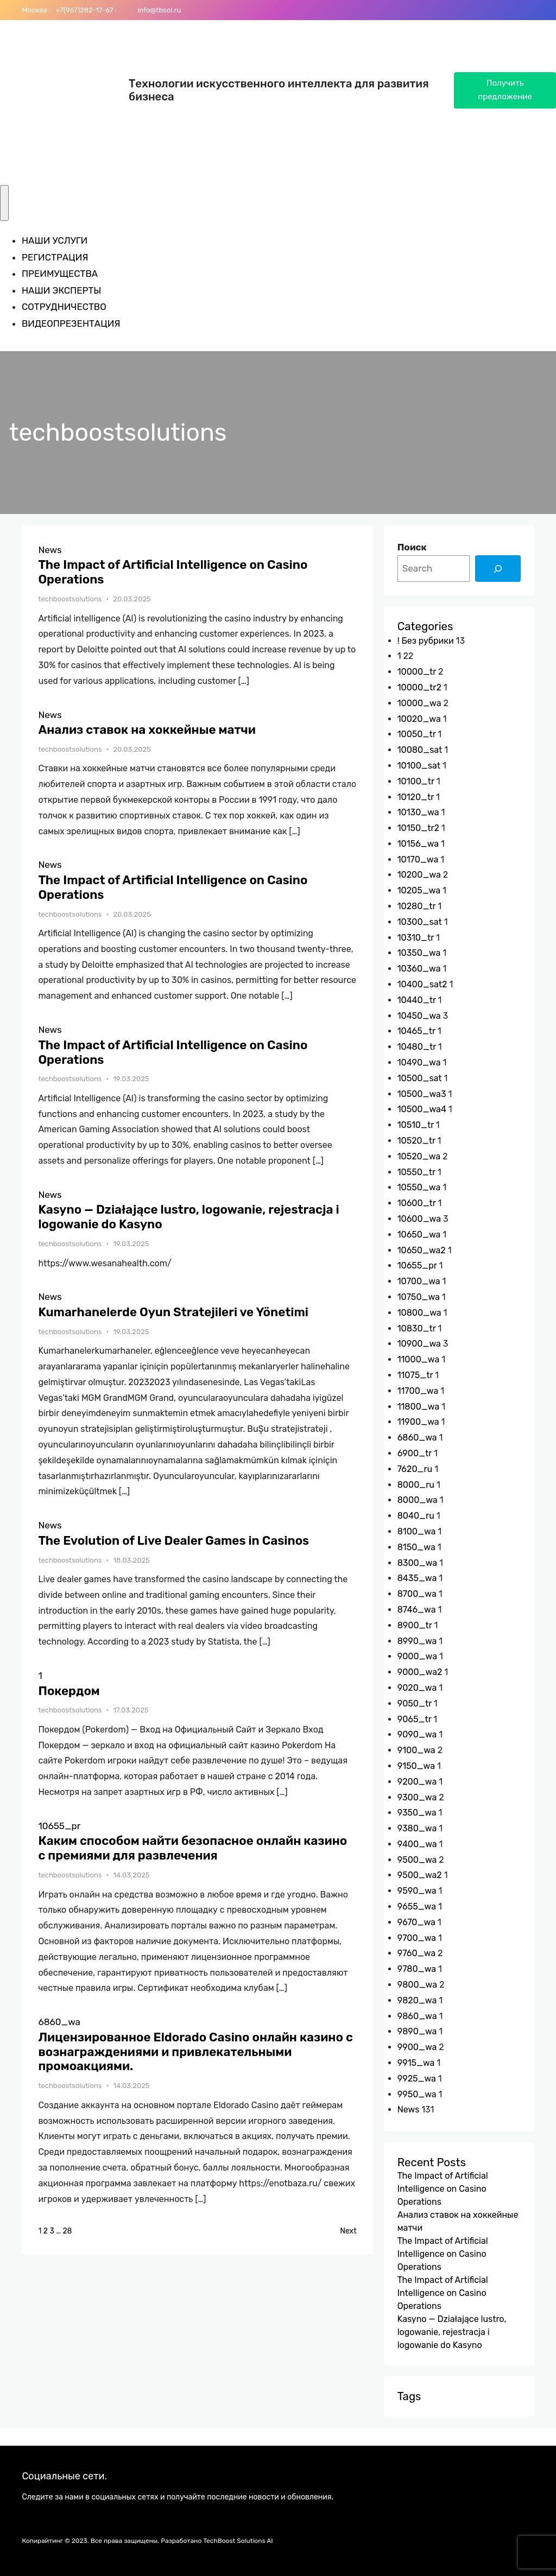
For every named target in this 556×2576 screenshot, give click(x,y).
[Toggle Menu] (4, 203)
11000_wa (418, 1359)
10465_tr (416, 1031)
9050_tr (414, 1703)
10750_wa (418, 1297)
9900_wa (417, 2047)
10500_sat (419, 1078)
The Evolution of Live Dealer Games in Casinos (173, 1541)
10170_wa (418, 859)
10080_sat (420, 750)
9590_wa (417, 1891)
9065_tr (414, 1719)
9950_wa (417, 2094)
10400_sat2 (422, 984)
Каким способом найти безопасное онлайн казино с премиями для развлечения (192, 1848)
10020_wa (419, 719)
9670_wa (416, 1922)
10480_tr (416, 1047)
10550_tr (416, 1172)
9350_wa (417, 1812)
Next (348, 2231)
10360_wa (419, 968)
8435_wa (417, 1578)
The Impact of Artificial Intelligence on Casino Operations (172, 572)
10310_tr (415, 937)
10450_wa (419, 1016)
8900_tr (414, 1625)
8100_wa (416, 1531)
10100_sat (418, 765)
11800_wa (418, 1406)
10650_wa (419, 1234)
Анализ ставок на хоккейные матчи (146, 730)
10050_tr (416, 734)
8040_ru (415, 1516)
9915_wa (416, 2063)
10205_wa (418, 890)
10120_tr (415, 797)
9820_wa (417, 2000)
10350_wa (419, 953)
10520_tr (416, 1140)
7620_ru (415, 1469)
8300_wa (417, 1563)
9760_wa (416, 1953)
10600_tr (416, 1203)
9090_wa (417, 1734)
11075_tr (415, 1375)
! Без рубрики (425, 641)
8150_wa (416, 1547)
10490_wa (419, 1062)
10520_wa (418, 1156)
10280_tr (416, 906)
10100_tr (415, 781)
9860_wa (417, 2016)
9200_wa (417, 1781)
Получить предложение (505, 90)
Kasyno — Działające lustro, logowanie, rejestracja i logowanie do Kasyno (188, 1217)
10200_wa (419, 875)
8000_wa (417, 1500)
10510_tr (415, 1125)
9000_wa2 (420, 1672)
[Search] (498, 568)
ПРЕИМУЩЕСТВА (60, 273)
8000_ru (415, 1485)
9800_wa (417, 1984)
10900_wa (419, 1343)
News (49, 549)
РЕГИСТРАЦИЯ (55, 257)
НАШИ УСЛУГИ (54, 240)
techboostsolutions (70, 599)
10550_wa (419, 1187)
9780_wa (416, 1969)
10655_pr (59, 1825)
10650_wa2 (421, 1250)
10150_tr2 (418, 828)
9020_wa (417, 1688)
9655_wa (416, 1906)
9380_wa (417, 1828)
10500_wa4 (421, 1109)
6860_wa (59, 2021)
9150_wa (416, 1766)
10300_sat (419, 922)
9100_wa (416, 1750)
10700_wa (418, 1281)
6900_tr (414, 1453)
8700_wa (417, 1594)
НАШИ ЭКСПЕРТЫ (61, 290)
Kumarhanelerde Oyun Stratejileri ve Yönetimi (173, 1312)
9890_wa (417, 2031)
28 (67, 2231)
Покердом (68, 1691)
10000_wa (419, 703)
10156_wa (418, 844)
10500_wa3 (421, 1094)
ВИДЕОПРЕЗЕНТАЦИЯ (71, 323)
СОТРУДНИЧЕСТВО (64, 306)
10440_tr (416, 1000)
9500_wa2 (419, 1875)
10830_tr (416, 1328)
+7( (59, 10)
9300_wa (417, 1797)
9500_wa (417, 1860)
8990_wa (417, 1641)
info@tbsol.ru (157, 10)
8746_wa (416, 1609)
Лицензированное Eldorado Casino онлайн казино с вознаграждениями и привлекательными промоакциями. (195, 2052)
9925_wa (416, 2078)
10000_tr (416, 672)
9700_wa (416, 1938)
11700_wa (418, 1391)
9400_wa (417, 1844)
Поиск (412, 547)
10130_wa (418, 812)
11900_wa (418, 1422)
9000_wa (417, 1656)
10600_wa (419, 1219)
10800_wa (419, 1313)
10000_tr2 (419, 687)
